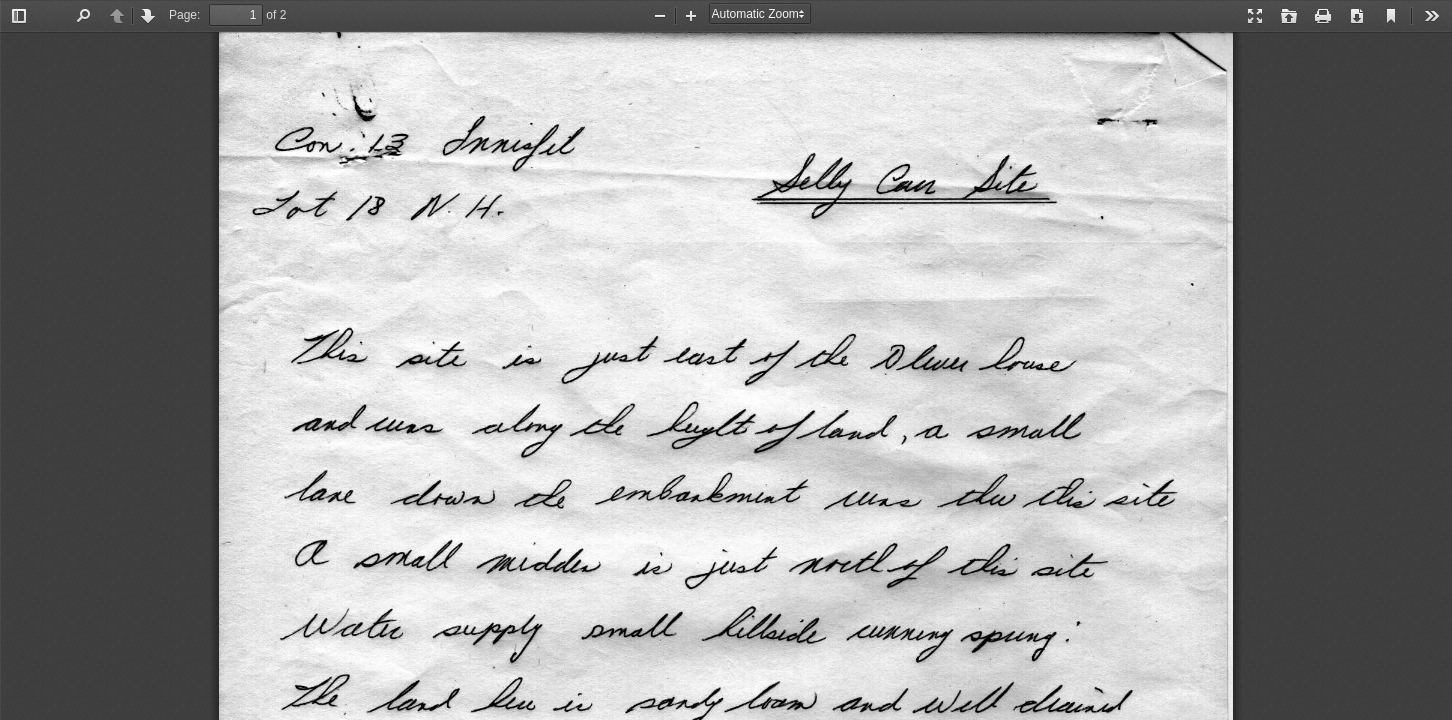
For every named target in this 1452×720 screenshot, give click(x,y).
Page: (184, 15)
